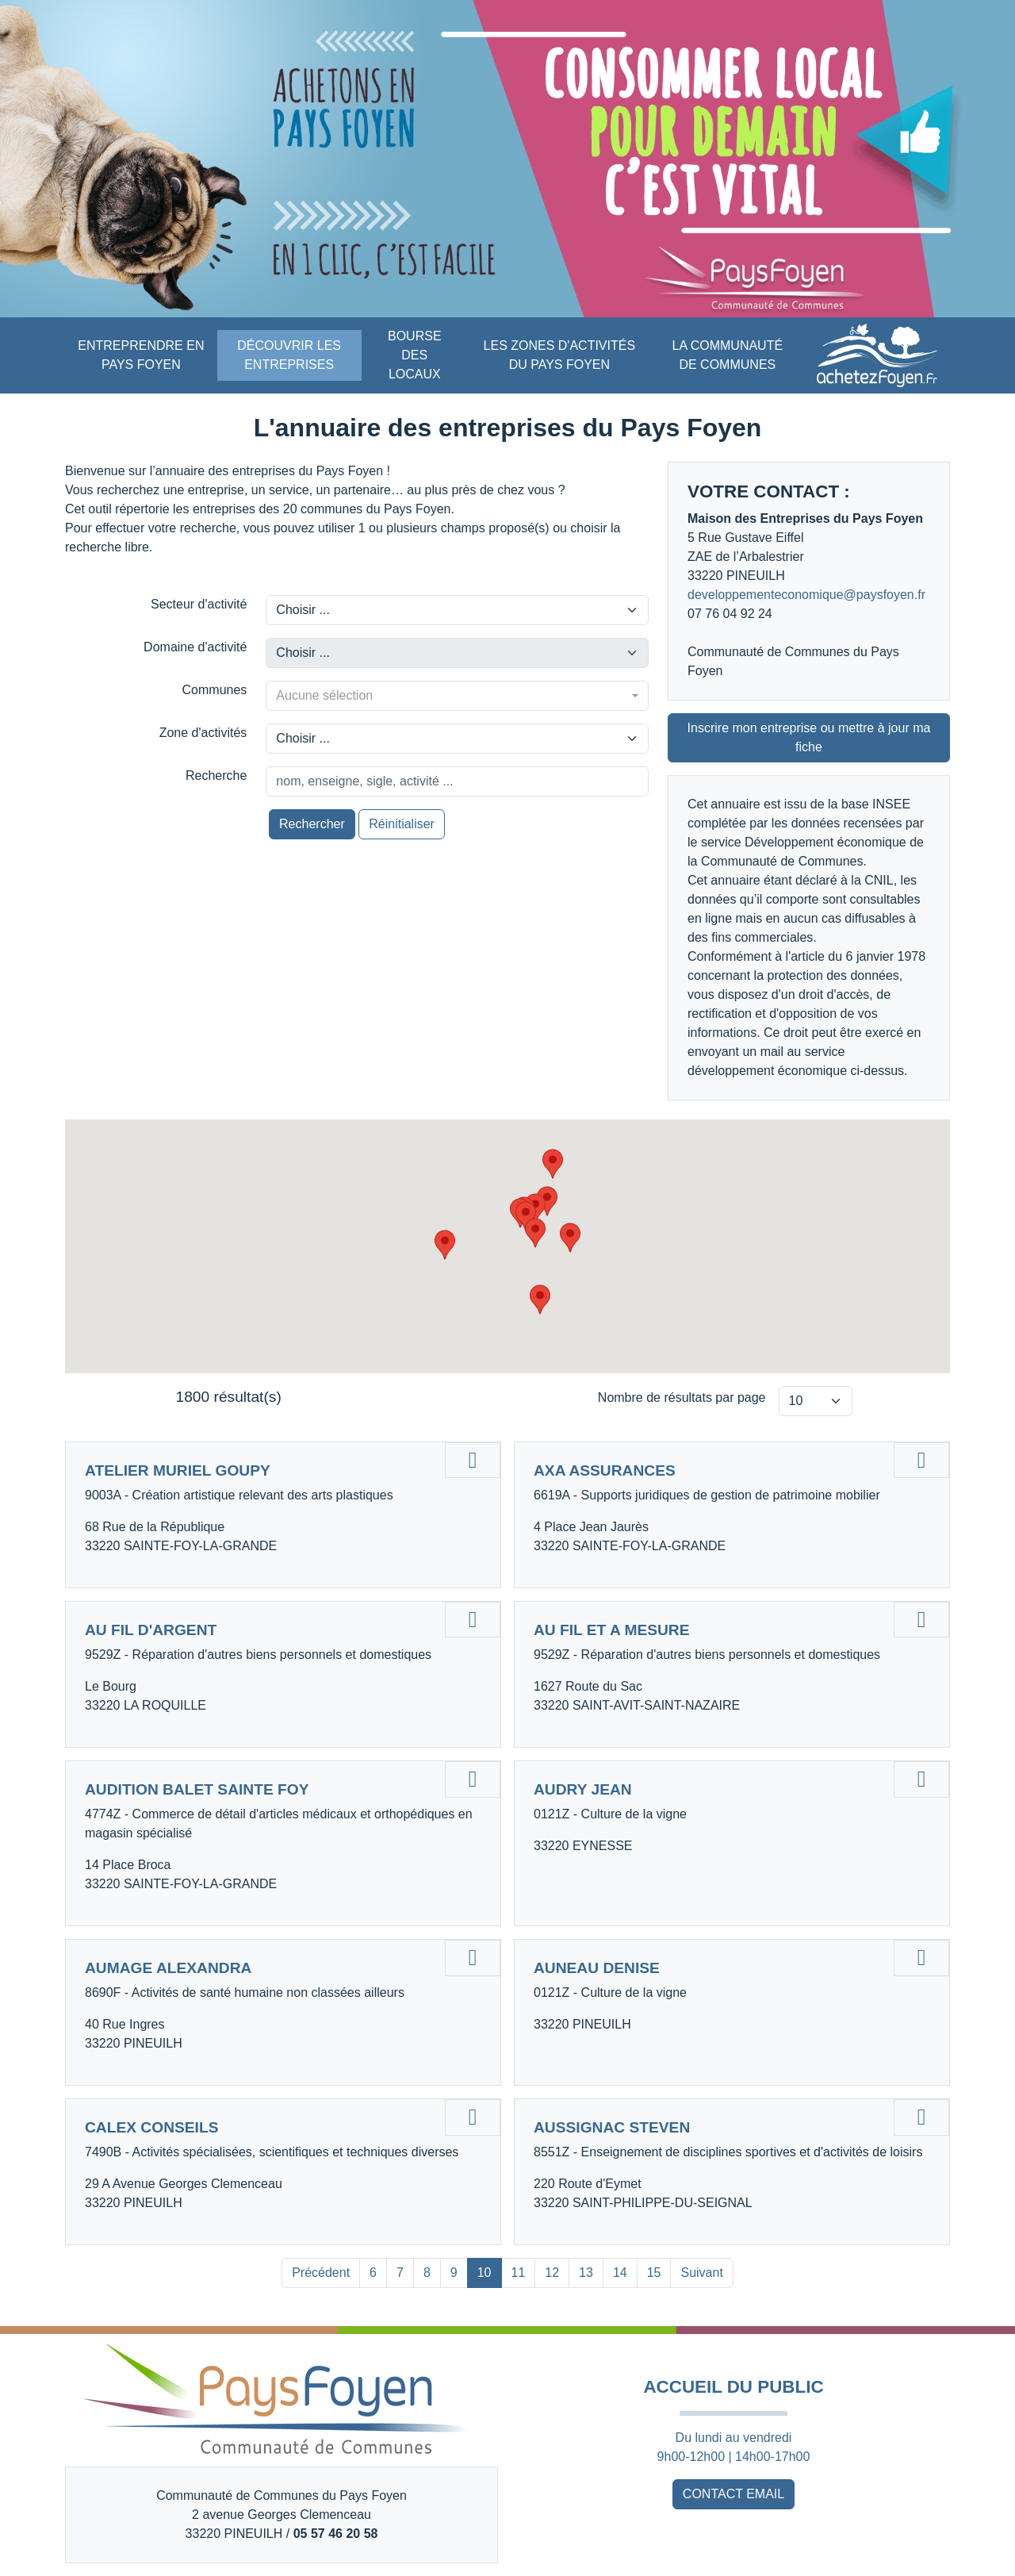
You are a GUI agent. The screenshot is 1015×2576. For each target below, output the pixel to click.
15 (654, 2272)
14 (620, 2272)
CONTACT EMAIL (733, 2494)
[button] (540, 1299)
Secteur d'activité (199, 604)
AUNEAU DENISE (597, 1968)
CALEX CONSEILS (151, 2127)
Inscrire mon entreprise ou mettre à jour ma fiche (809, 737)
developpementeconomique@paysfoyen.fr (806, 594)
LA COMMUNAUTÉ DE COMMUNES (727, 355)
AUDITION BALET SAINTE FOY (196, 1789)
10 (484, 2272)
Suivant (701, 2272)
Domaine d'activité (195, 647)
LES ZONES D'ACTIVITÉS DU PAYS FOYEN (560, 355)
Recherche (216, 775)
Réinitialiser (402, 824)
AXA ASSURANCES (605, 1470)
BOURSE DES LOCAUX (415, 355)
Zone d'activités (203, 732)
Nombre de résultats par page (682, 1397)
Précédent (321, 2272)
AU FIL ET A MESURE (612, 1630)
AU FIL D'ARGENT (150, 1630)
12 (552, 2272)
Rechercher (312, 824)
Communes (214, 690)
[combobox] (457, 696)
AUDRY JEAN (583, 1789)
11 (518, 2272)
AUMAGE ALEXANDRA (168, 1968)
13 (586, 2272)
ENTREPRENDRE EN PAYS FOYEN (141, 355)
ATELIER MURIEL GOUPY (177, 1470)
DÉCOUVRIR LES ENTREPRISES (289, 355)
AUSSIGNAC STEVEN (612, 2127)
